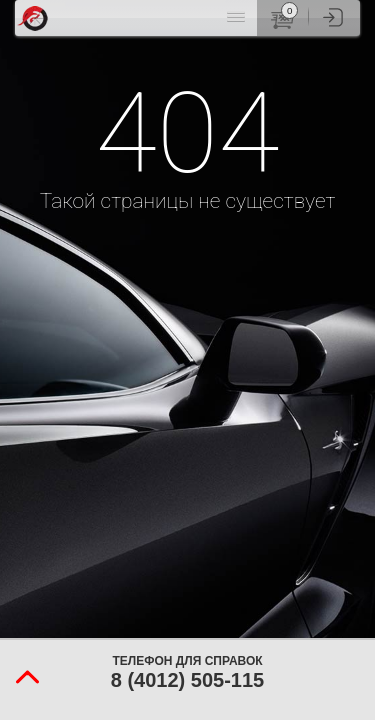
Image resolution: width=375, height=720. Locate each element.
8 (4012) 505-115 (187, 680)
